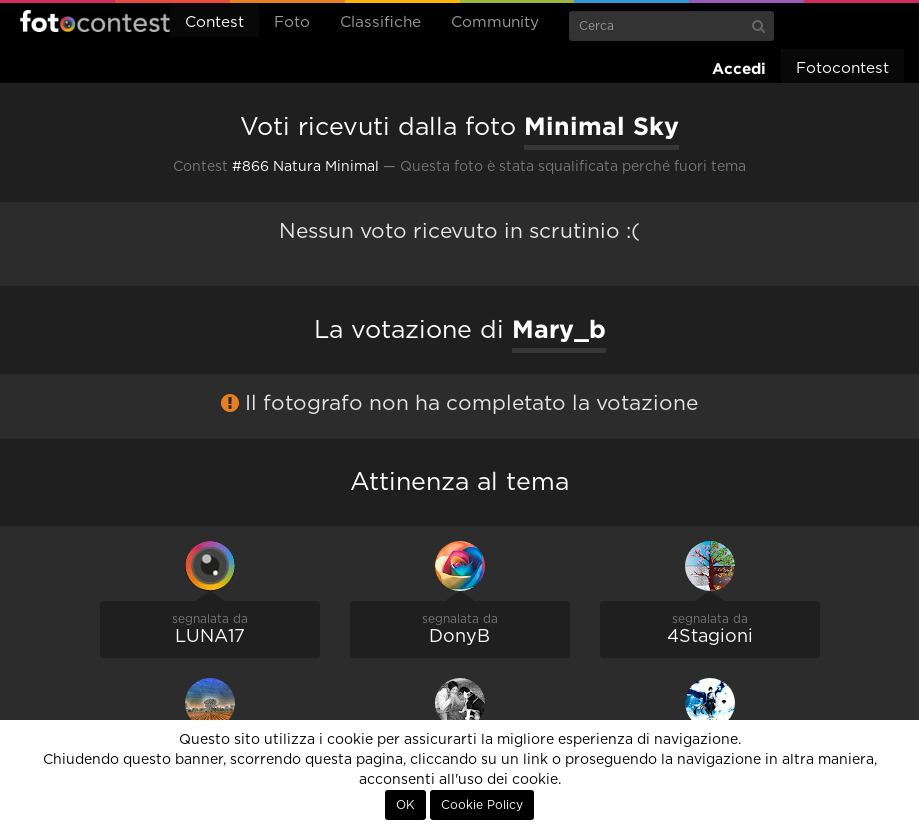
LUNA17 (210, 637)
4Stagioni (710, 637)
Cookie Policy (482, 805)
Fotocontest (95, 21)
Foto (292, 22)
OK (405, 805)
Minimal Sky (601, 126)
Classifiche (380, 22)
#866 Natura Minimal (305, 167)
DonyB (459, 637)
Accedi (739, 68)
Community (495, 22)
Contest (214, 22)
